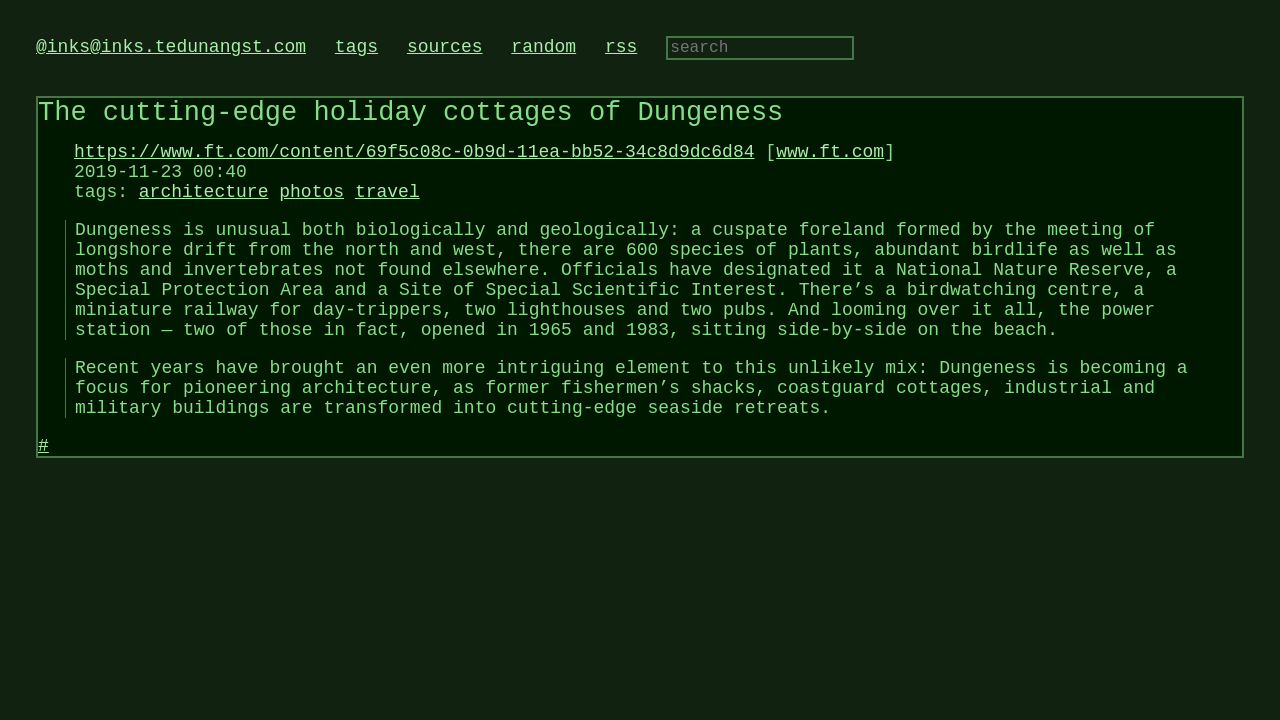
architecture (204, 213)
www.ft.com (830, 165)
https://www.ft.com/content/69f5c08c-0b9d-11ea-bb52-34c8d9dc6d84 (414, 165)
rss (621, 49)
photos (311, 213)
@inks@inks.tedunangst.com (171, 49)
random (543, 49)
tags (356, 49)
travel (387, 213)
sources (445, 49)
